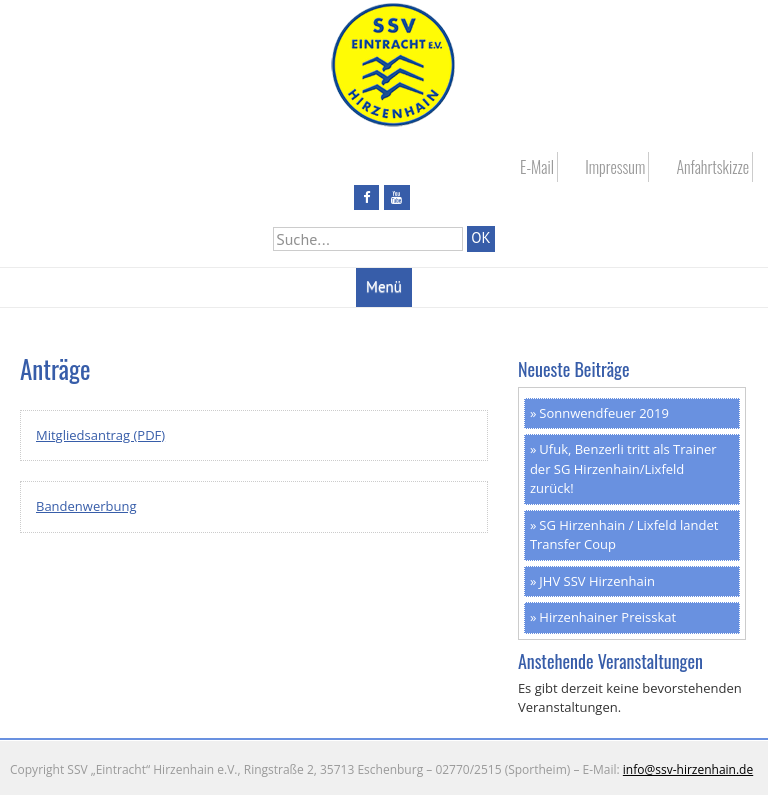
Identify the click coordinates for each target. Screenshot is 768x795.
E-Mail (537, 167)
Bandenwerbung (86, 506)
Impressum (615, 167)
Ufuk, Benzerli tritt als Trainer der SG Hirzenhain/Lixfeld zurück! (623, 468)
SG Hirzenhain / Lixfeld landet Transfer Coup (624, 535)
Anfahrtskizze (712, 167)
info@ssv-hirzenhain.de (688, 769)
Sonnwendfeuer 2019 (604, 413)
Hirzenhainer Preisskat (607, 617)
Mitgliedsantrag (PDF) (100, 435)
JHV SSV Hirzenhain (597, 581)
